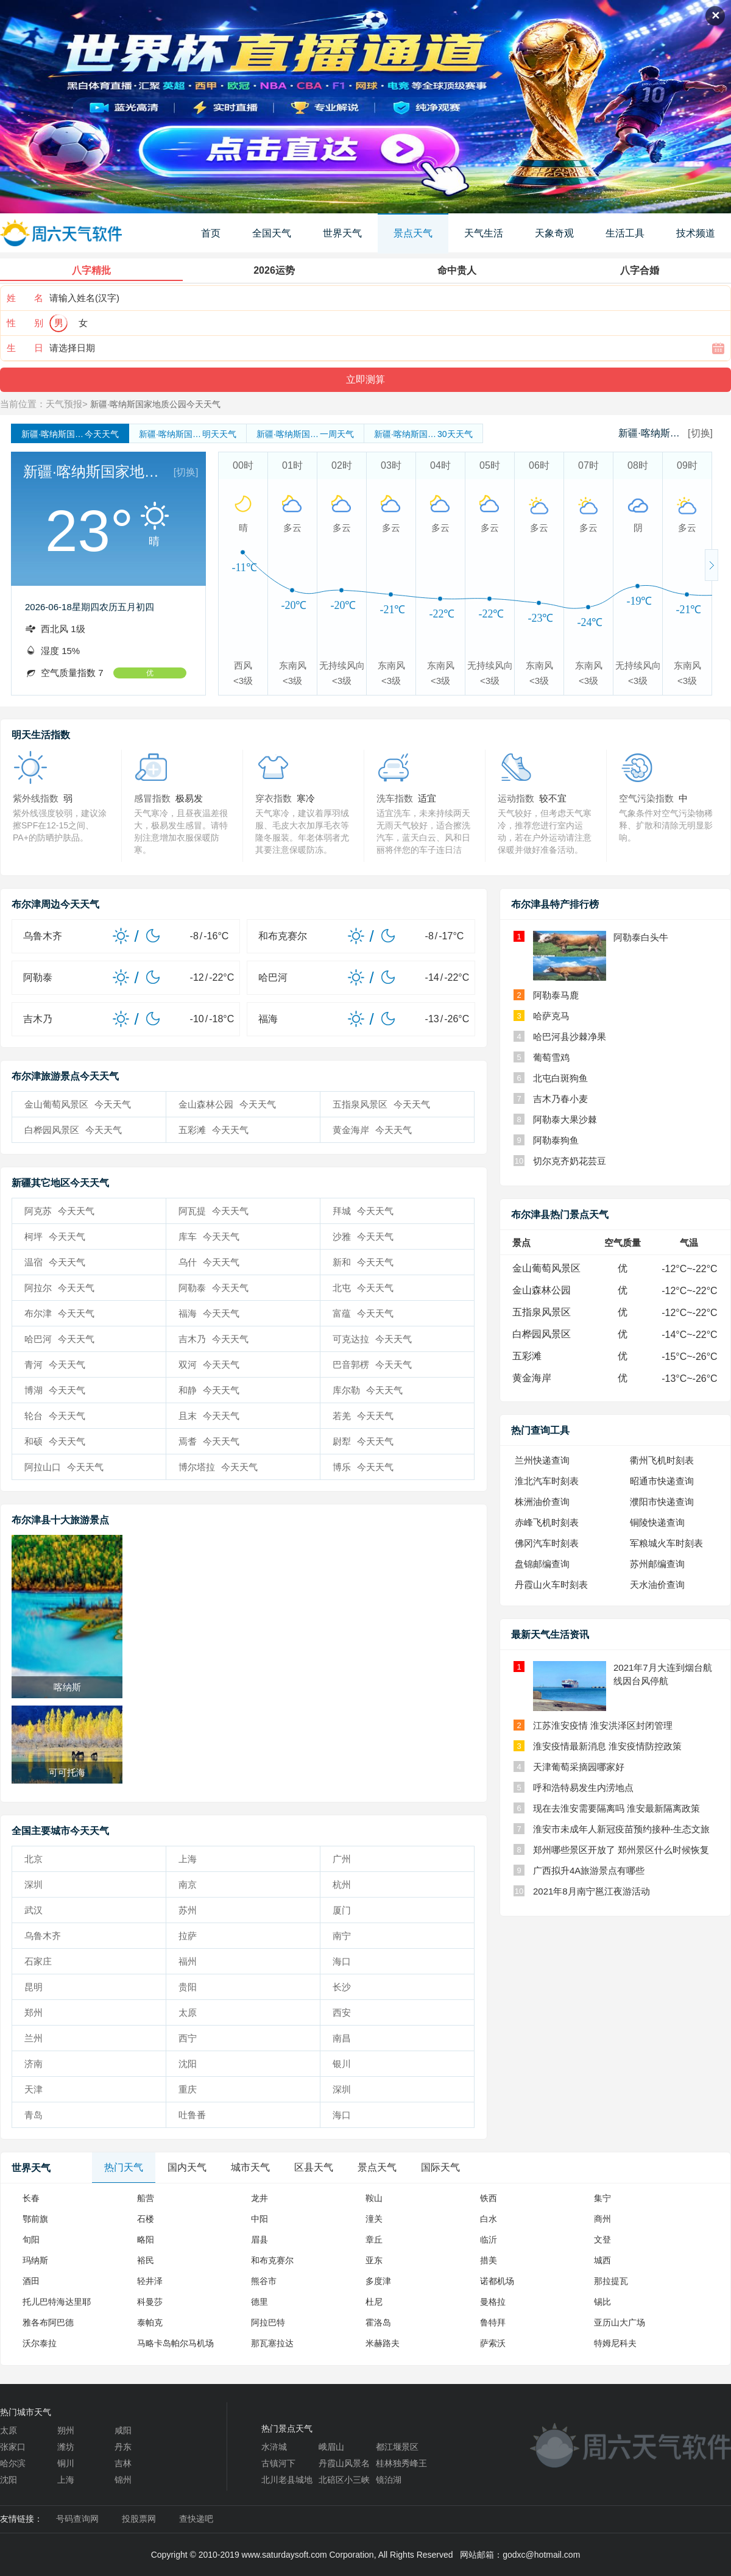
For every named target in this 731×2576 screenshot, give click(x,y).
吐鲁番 (192, 2115)
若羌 (363, 1416)
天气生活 (483, 233)
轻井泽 (150, 2281)
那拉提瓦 (611, 2281)
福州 (187, 1961)
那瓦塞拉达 (272, 2343)
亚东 (374, 2260)
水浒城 (274, 2447)
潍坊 (65, 2447)
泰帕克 (150, 2322)
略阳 (145, 2239)
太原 (187, 2012)
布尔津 (59, 1313)
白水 (488, 2219)
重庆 (187, 2089)
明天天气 (187, 433)
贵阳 (187, 1987)
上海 (187, 1859)
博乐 (363, 1467)
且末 (208, 1416)
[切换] (700, 433)
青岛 (33, 2115)
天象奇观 (554, 233)
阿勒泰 (213, 1288)
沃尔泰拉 (40, 2343)
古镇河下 (278, 2463)
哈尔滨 (13, 2463)
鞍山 (374, 2198)
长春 (31, 2198)
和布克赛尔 (272, 2260)
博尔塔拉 (218, 1467)
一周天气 (305, 433)
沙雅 (363, 1236)
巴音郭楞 (372, 1364)
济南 (33, 2063)
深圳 (33, 1884)
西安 (342, 2012)
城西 (602, 2260)
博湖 (54, 1390)
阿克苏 (59, 1211)
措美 (488, 2260)
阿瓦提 (213, 1211)
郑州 (33, 2012)
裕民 (145, 2260)
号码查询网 (77, 2519)
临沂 (488, 2239)
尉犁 (363, 1441)
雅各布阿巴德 (48, 2322)
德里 (259, 2302)
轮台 (54, 1416)
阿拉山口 (64, 1467)
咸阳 (123, 2430)
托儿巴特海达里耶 (57, 2302)
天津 (33, 2089)
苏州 (187, 1910)
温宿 (54, 1262)
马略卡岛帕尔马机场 (175, 2343)
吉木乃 (213, 1339)
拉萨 (187, 1935)
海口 (342, 1961)
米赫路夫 (383, 2343)
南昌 (342, 2038)
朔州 (65, 2430)
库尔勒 (368, 1390)
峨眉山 (331, 2447)
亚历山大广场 (619, 2322)
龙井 (259, 2198)
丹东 (123, 2447)
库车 (208, 1236)
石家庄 (38, 1961)
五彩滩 (213, 1130)
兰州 (33, 2038)
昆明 (33, 1987)
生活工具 (625, 233)
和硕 (54, 1441)
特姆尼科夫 (615, 2343)
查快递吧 (196, 2519)
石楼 (145, 2219)
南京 (187, 1884)
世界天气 (342, 233)
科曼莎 (150, 2302)
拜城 (363, 1211)
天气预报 (64, 404)
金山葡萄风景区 (77, 1104)
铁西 (488, 2198)
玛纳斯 (35, 2260)
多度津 (378, 2281)
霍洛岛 (378, 2322)
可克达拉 (372, 1339)
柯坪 (54, 1236)
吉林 (123, 2463)
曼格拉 (493, 2302)
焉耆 (208, 1441)
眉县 (259, 2239)
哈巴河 (59, 1339)
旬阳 (31, 2239)
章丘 (374, 2239)
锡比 (602, 2302)
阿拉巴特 (268, 2322)
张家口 (13, 2447)
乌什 (208, 1262)
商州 (602, 2219)
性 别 (25, 323)
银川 (342, 2063)
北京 (33, 1859)
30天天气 (423, 433)
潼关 (374, 2219)
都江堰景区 (397, 2447)
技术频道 (695, 233)
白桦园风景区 (73, 1130)
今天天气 (70, 433)
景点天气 (413, 233)
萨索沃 (493, 2343)
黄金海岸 (372, 1130)
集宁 (602, 2198)
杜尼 (374, 2302)
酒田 (31, 2281)
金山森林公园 (227, 1104)
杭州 (342, 1884)
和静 (208, 1390)
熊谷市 (264, 2281)
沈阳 (187, 2063)
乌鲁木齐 (42, 1935)
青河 (54, 1364)
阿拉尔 (59, 1288)
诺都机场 (497, 2281)
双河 (208, 1364)
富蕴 (363, 1313)
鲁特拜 (493, 2322)
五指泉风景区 (381, 1104)
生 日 (25, 348)
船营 (145, 2198)
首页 (211, 233)
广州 (342, 1859)
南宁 (342, 1935)
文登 (602, 2239)
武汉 (33, 1910)
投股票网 (139, 2519)
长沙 (342, 1987)
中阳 (259, 2219)
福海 (208, 1313)
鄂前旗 (35, 2219)
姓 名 (25, 298)
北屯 (363, 1288)
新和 (363, 1262)
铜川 (65, 2463)
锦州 (123, 2480)
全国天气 (271, 233)
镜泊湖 (388, 2480)
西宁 (187, 2038)
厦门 (342, 1910)
